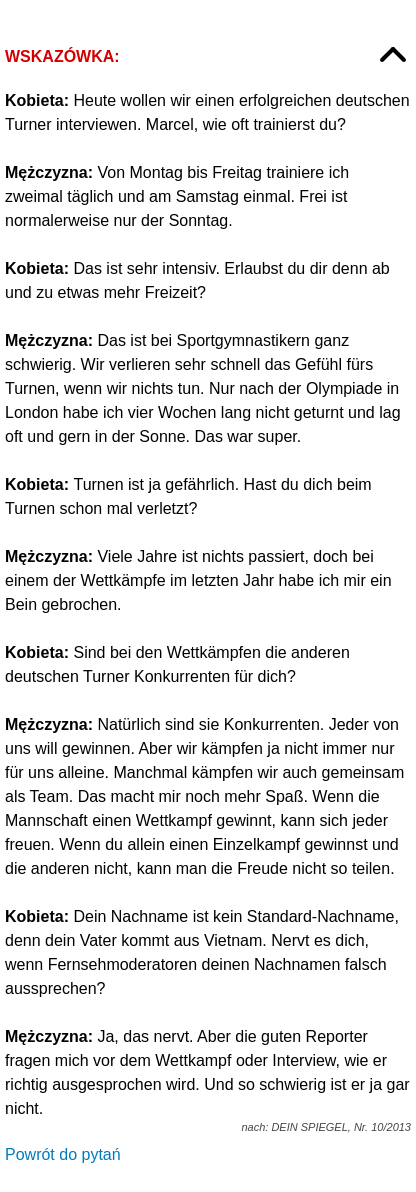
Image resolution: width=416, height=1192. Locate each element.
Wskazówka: (62, 56)
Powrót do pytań (63, 1154)
